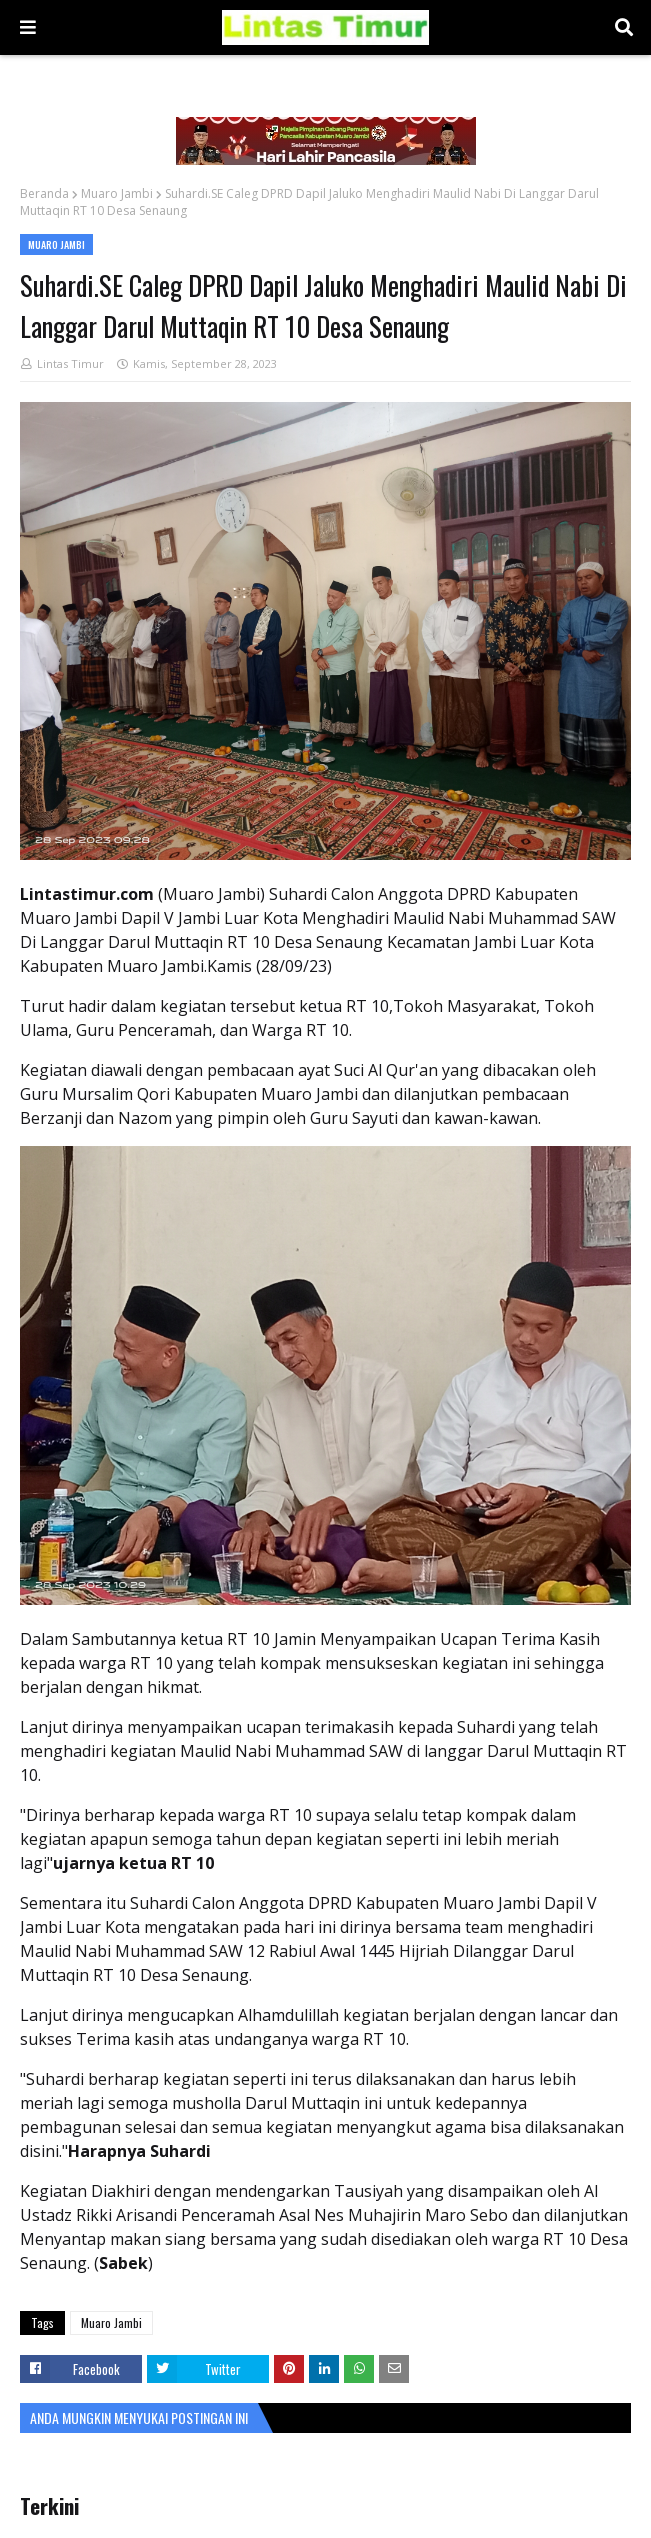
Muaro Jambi (117, 193)
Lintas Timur (70, 363)
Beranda (44, 193)
